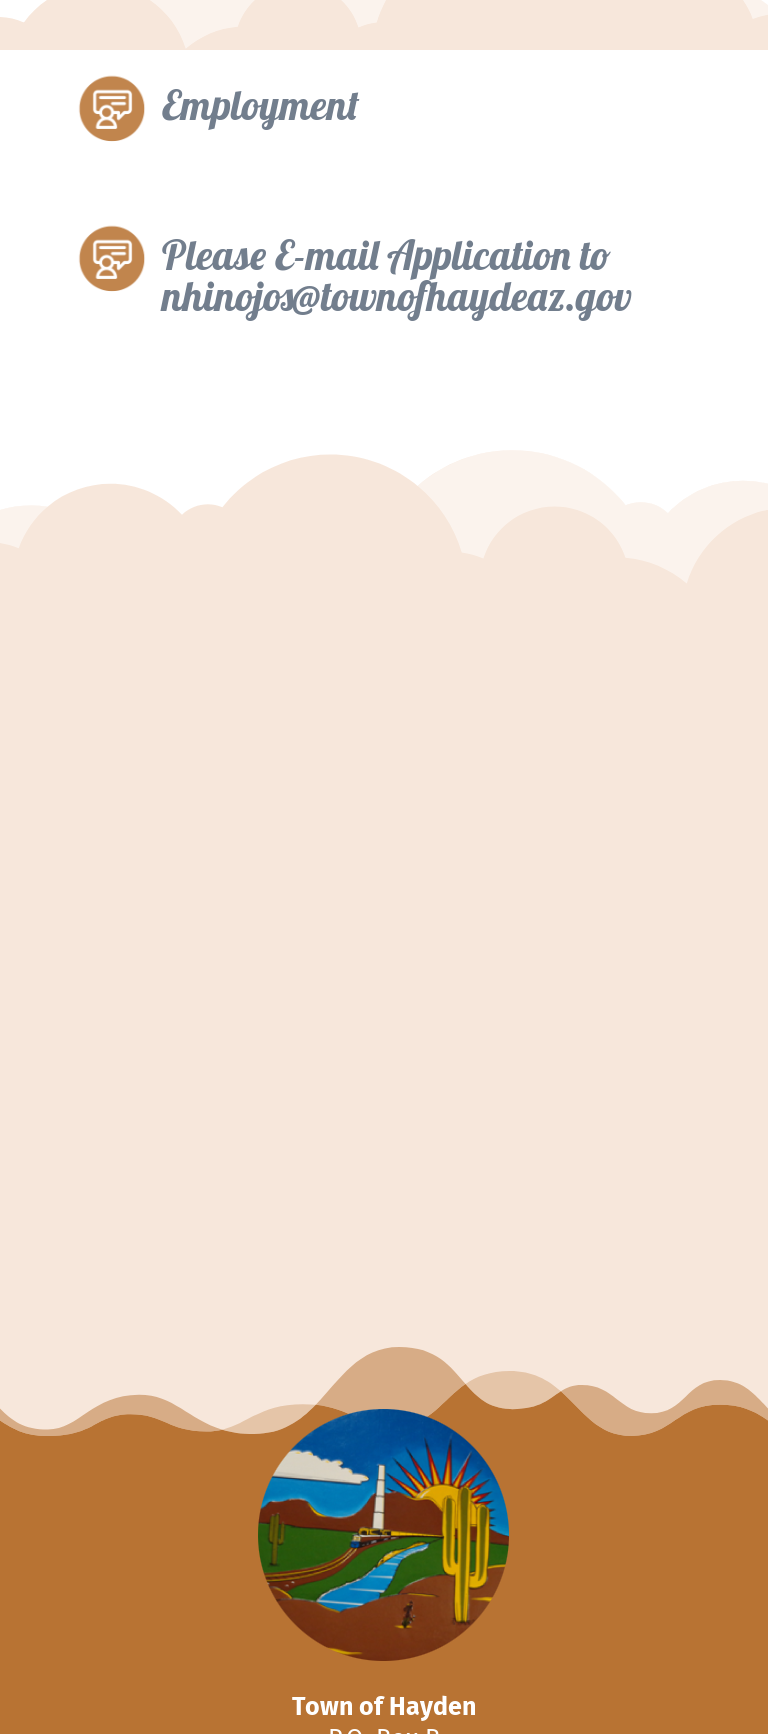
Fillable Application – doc (244, 507)
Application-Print (214, 599)
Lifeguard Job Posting (240, 1103)
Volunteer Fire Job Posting (245, 743)
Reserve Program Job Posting (256, 857)
